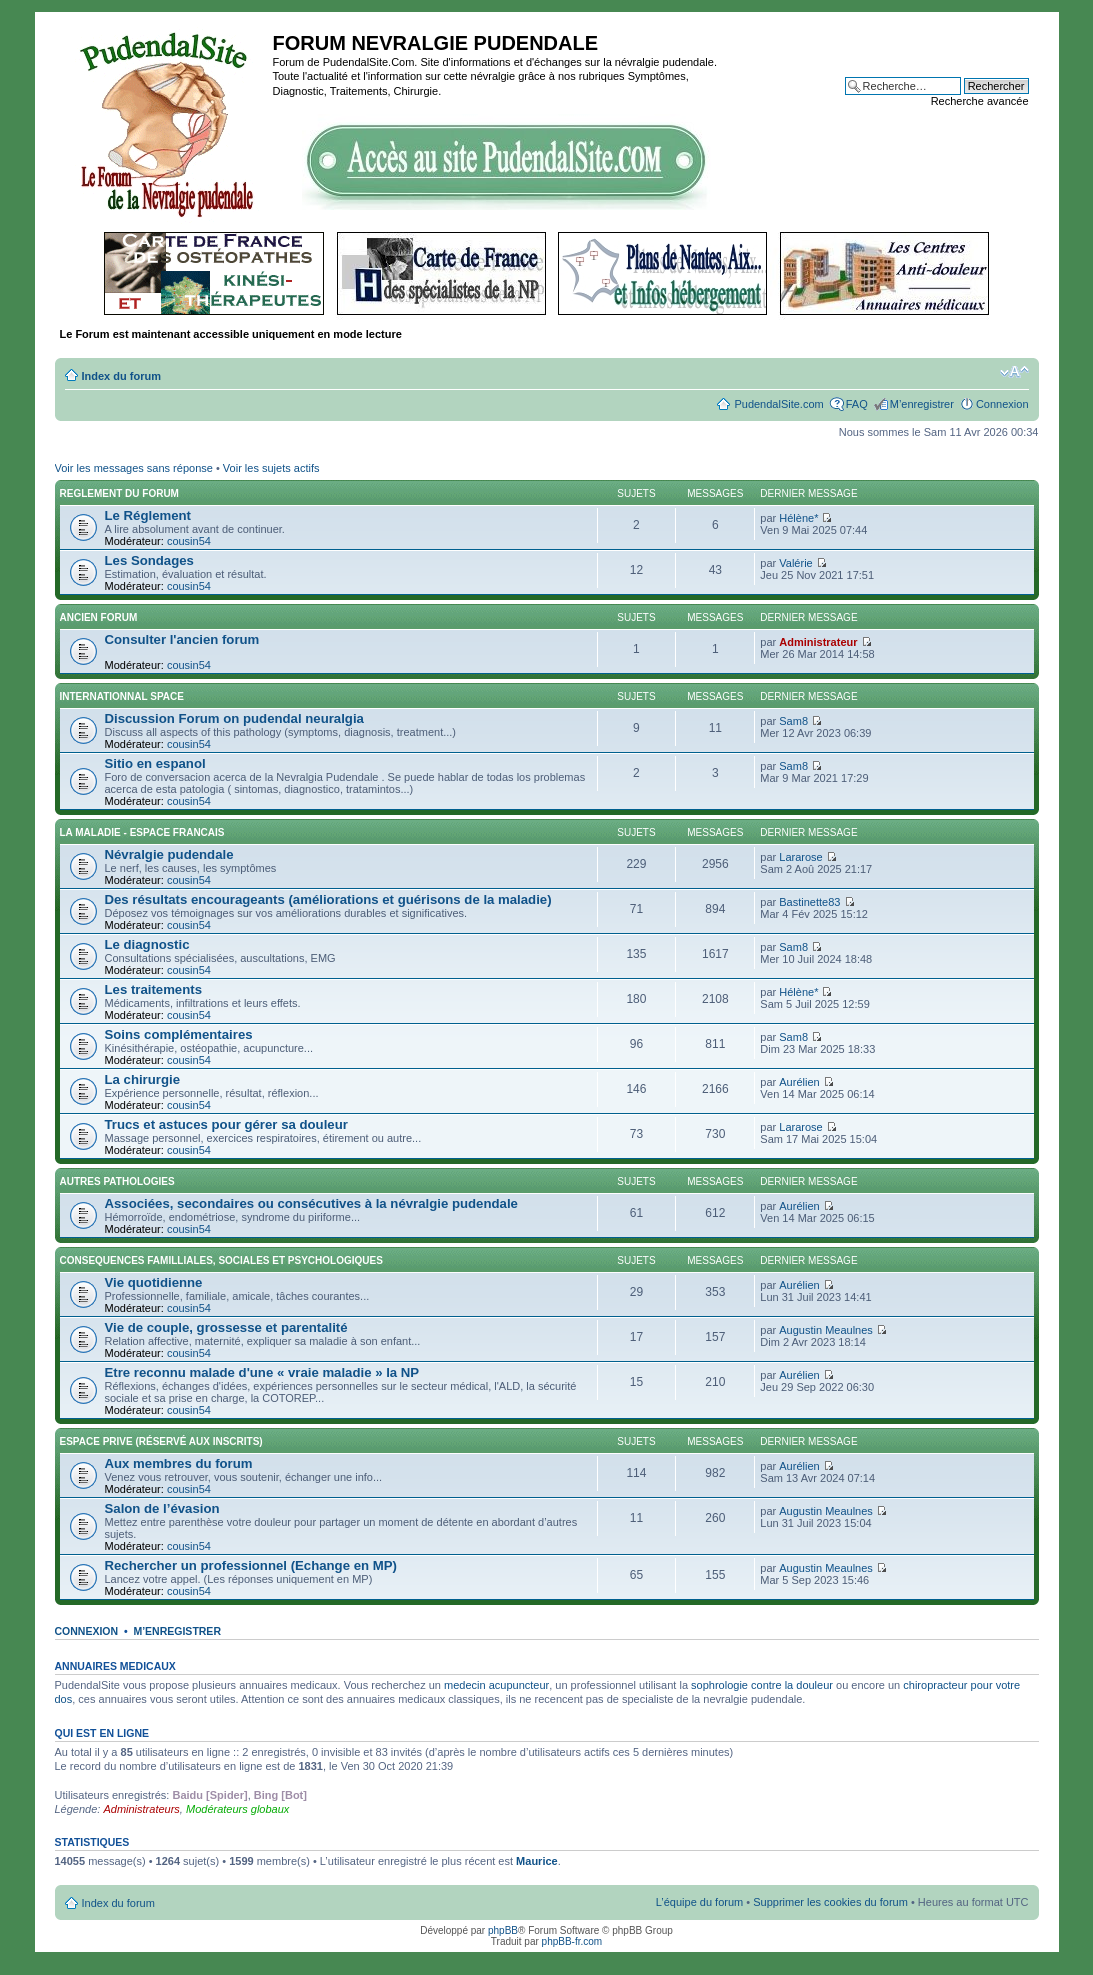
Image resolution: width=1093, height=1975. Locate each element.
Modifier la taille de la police (1014, 372)
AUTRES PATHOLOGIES (117, 1181)
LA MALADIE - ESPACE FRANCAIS (142, 832)
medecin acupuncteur (496, 1685)
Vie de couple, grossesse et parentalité (226, 1327)
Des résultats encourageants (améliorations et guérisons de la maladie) (328, 899)
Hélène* (798, 518)
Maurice (537, 1861)
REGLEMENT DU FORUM (119, 493)
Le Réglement (148, 515)
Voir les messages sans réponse (134, 468)
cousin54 (189, 541)
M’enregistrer (922, 404)
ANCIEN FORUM (99, 617)
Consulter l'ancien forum (182, 639)
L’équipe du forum (699, 1902)
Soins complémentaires (179, 1034)
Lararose (800, 857)
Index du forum (121, 376)
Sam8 (793, 721)
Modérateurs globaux (237, 1809)
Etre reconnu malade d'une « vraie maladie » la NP (262, 1372)
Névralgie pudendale (169, 854)
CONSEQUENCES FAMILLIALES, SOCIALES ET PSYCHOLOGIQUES (221, 1260)
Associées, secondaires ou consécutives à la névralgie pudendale (311, 1203)
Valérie (795, 563)
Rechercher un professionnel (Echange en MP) (251, 1565)
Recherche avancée (980, 101)
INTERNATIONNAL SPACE (122, 696)
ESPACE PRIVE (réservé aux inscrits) (161, 1441)
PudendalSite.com (778, 404)
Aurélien (799, 1082)
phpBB (503, 1930)
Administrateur (818, 642)
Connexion (1002, 404)
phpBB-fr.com (572, 1941)
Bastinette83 (809, 902)
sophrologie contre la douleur (762, 1685)
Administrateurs (141, 1809)
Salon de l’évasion (162, 1508)
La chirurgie (142, 1079)
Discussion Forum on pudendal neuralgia (234, 718)
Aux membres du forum (179, 1463)
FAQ (857, 404)
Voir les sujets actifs (271, 468)
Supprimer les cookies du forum (830, 1902)
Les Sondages (149, 560)
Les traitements (153, 989)
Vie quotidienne (154, 1282)
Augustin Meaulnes (826, 1330)
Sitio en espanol (155, 763)
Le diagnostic (147, 944)
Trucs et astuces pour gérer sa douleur (226, 1124)
